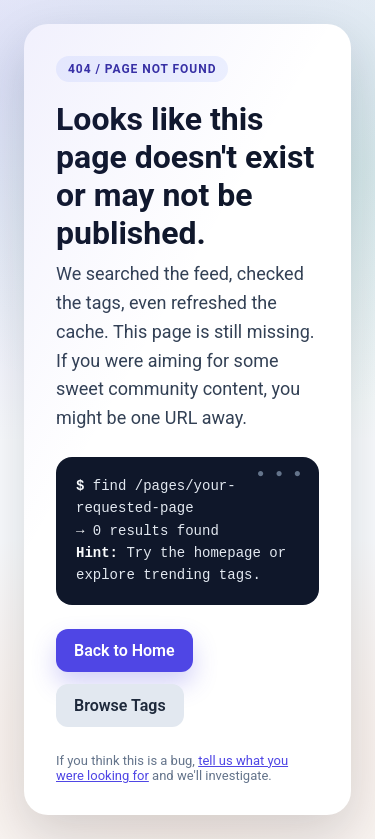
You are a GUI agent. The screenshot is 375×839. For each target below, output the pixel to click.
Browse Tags (120, 705)
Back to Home (124, 650)
